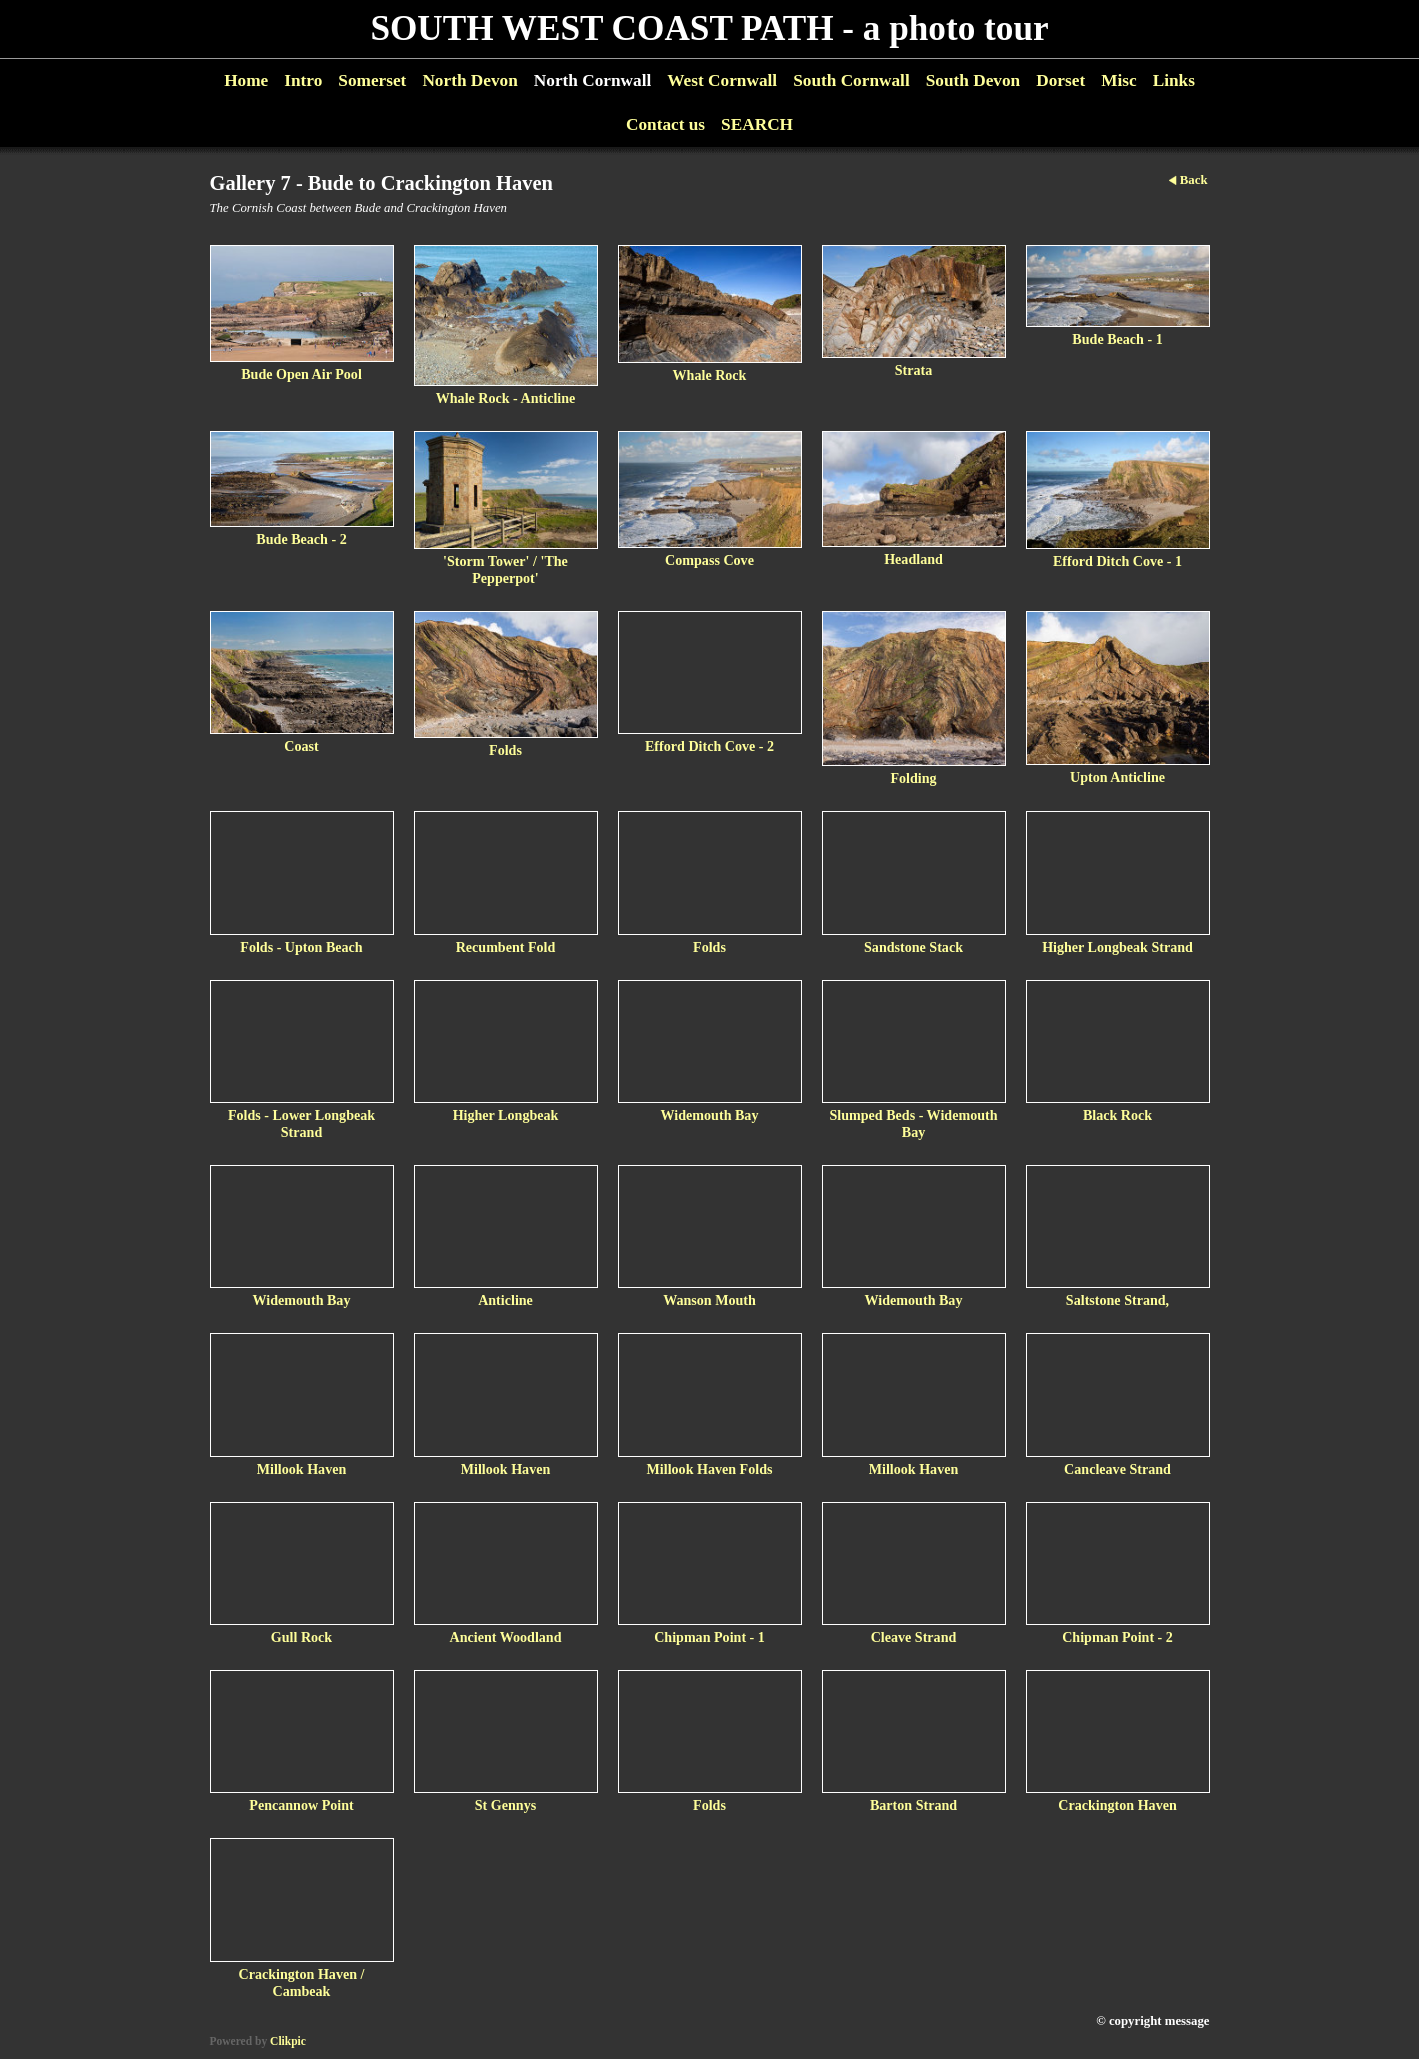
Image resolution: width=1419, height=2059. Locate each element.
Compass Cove (709, 560)
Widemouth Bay (710, 1115)
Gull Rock (301, 1637)
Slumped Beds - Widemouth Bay (913, 1123)
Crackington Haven (1117, 1805)
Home (246, 80)
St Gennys (505, 1805)
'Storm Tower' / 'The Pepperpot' (505, 569)
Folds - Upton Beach (301, 947)
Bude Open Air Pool (301, 374)
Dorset (1060, 80)
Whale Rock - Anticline (506, 398)
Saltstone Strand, (1117, 1300)
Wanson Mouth (709, 1300)
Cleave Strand (914, 1637)
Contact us (665, 124)
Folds (505, 750)
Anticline (505, 1300)
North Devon (469, 80)
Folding (913, 778)
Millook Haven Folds (710, 1469)
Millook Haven (302, 1469)
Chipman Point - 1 (709, 1637)
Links (1174, 80)
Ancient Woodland (505, 1637)
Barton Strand (913, 1805)
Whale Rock (710, 375)
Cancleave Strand (1117, 1469)
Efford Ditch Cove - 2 (709, 746)
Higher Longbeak (506, 1115)
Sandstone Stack (913, 947)
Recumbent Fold (506, 947)
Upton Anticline (1117, 777)
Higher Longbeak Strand (1117, 947)
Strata (914, 370)
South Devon (973, 80)
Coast (301, 746)
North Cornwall (593, 80)
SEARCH (757, 124)
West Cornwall (722, 80)
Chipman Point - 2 (1117, 1637)
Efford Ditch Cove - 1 (1117, 561)
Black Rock (1117, 1115)
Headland (913, 559)
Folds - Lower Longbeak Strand (301, 1123)
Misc (1118, 80)
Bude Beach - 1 (1117, 339)
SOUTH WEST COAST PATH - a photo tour (709, 28)
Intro (303, 80)
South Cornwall (851, 80)
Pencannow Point (301, 1805)
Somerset (372, 80)
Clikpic (288, 2041)
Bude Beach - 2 (301, 539)
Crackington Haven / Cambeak (302, 1982)
